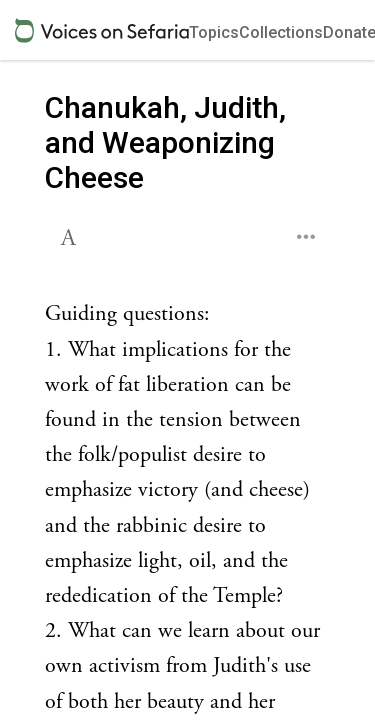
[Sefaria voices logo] (102, 30)
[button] (70, 235)
